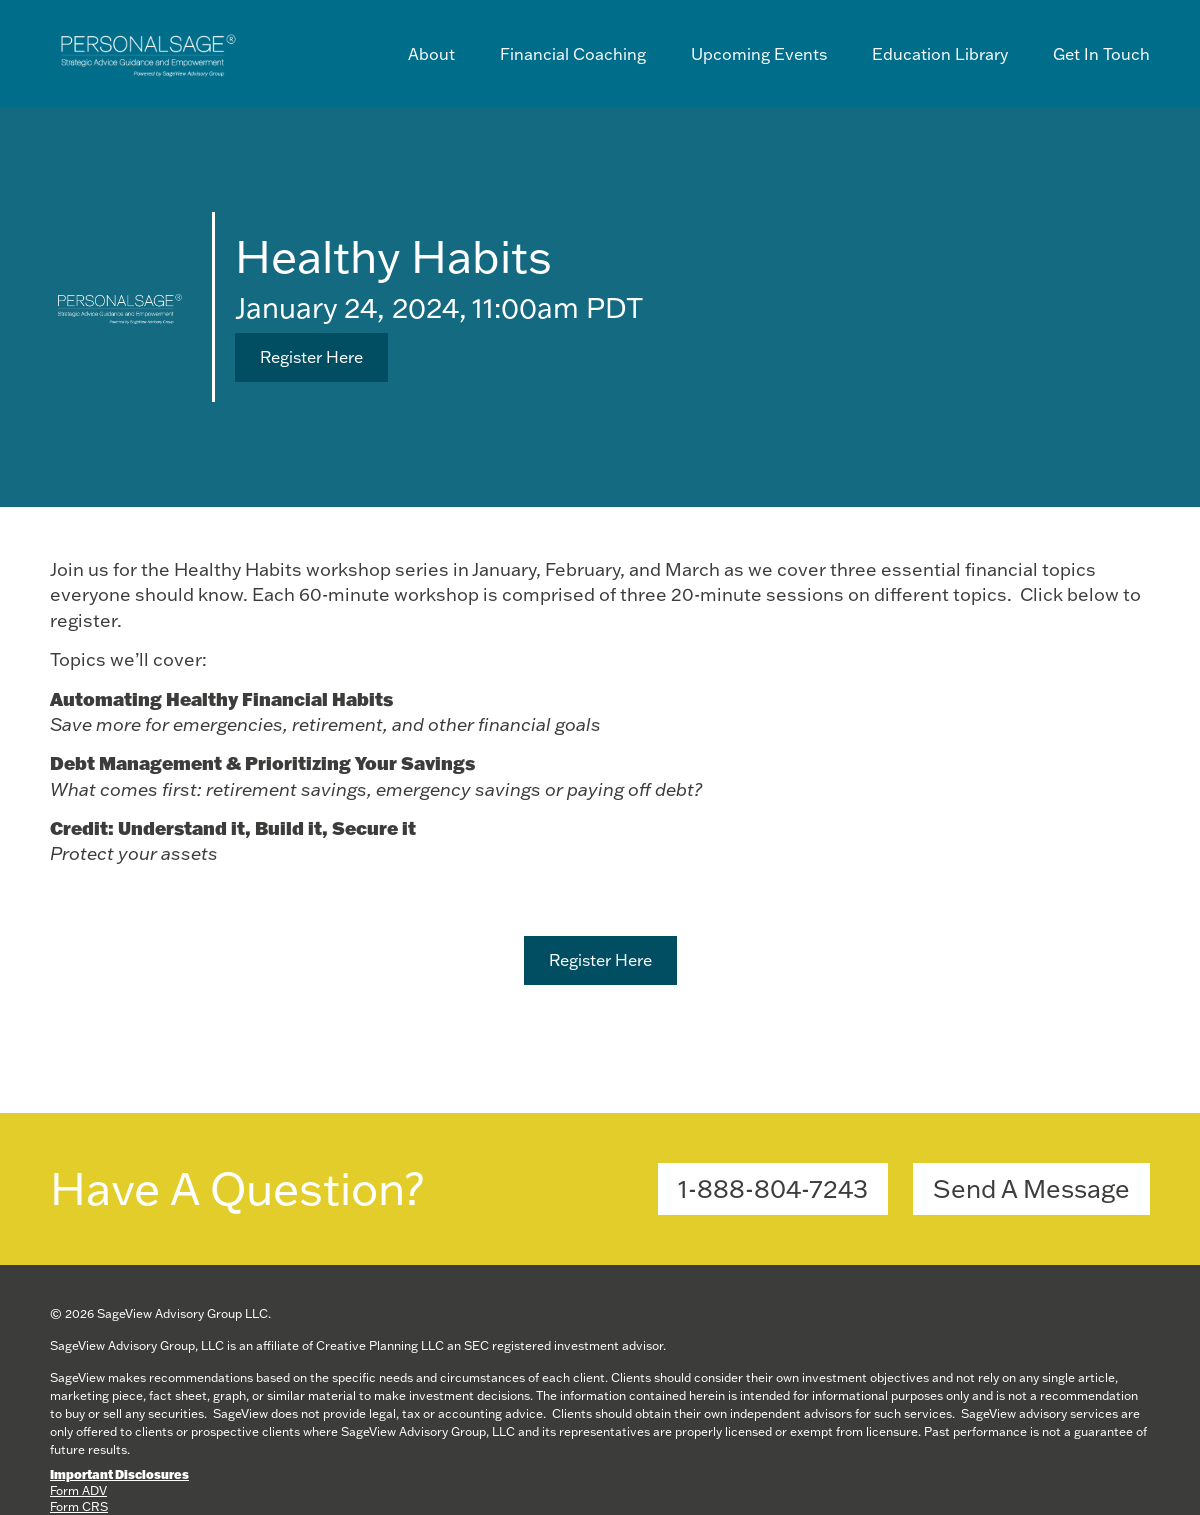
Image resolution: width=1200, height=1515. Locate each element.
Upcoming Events (759, 54)
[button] (311, 357)
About (431, 54)
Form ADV (78, 1490)
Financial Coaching (573, 54)
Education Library (940, 54)
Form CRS (79, 1506)
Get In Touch (1101, 54)
